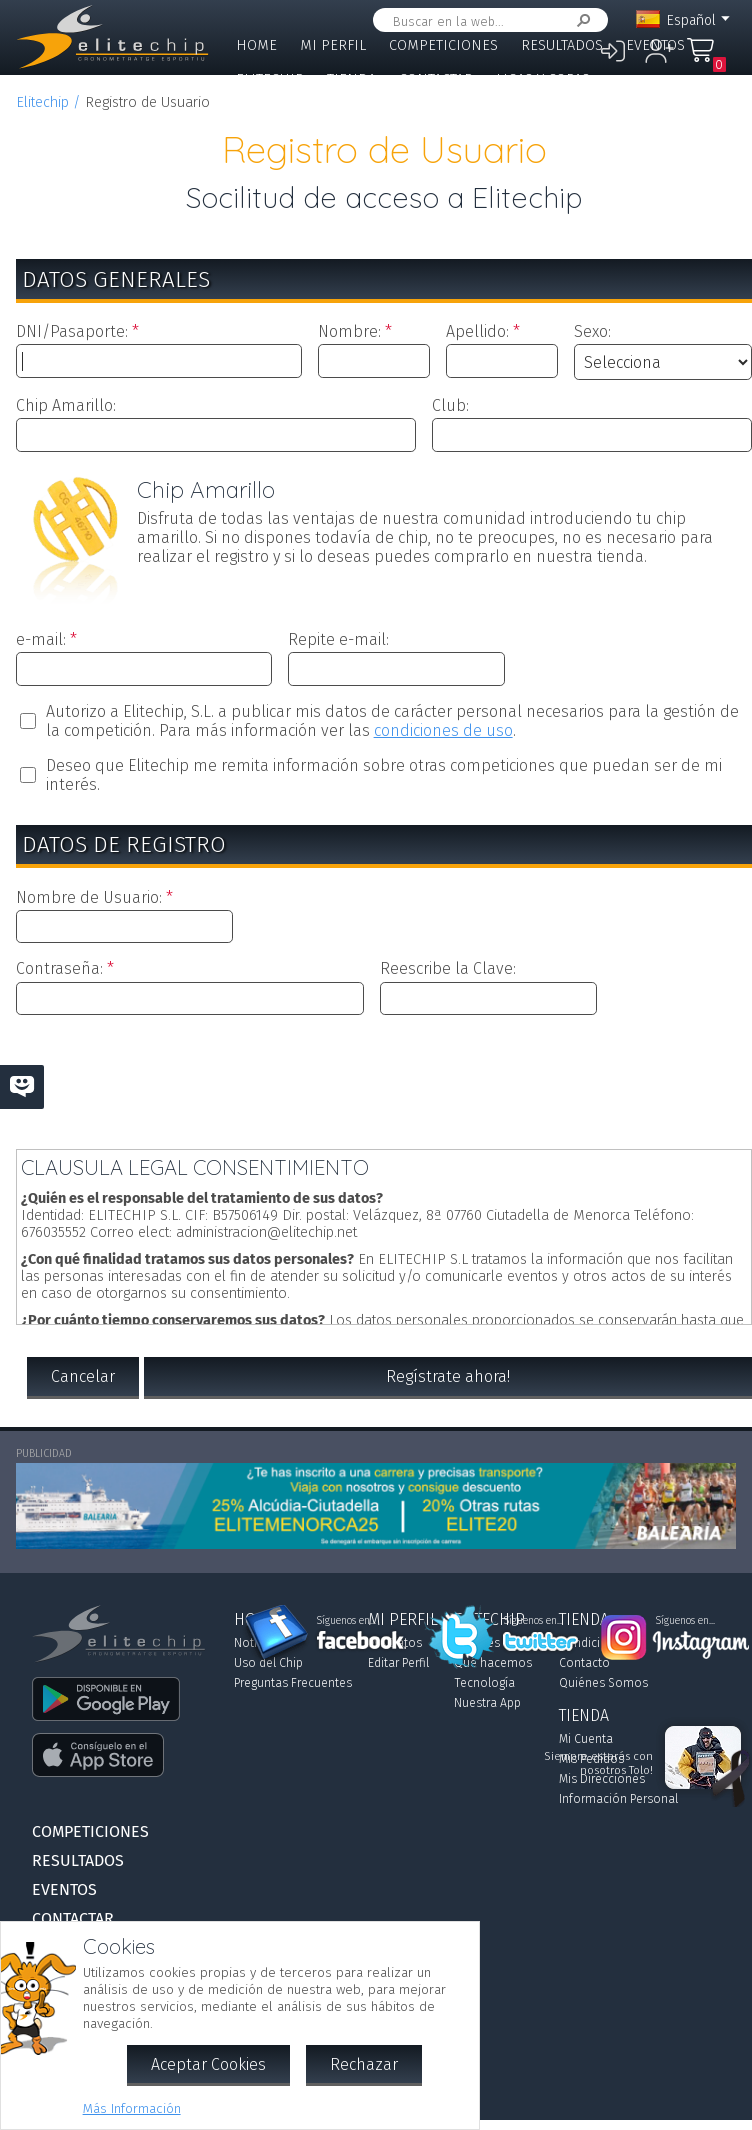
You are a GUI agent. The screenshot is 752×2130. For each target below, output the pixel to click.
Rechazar (364, 2064)
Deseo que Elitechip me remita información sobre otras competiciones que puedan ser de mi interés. (384, 775)
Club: (450, 405)
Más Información (132, 2108)
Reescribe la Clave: (448, 968)
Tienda (351, 79)
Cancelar (83, 1376)
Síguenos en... (346, 1621)
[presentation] (384, 1078)
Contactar (436, 79)
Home (256, 45)
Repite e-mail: (338, 639)
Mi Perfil (333, 45)
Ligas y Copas (543, 79)
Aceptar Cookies (208, 2064)
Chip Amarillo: (66, 405)
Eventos (655, 45)
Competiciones (443, 45)
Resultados (562, 45)
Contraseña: (59, 968)
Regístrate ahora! (448, 1376)
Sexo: (592, 331)
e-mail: (41, 639)
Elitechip (270, 79)
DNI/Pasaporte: (72, 331)
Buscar (580, 20)
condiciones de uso (443, 730)
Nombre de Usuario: (89, 897)
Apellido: (477, 331)
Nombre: (349, 331)
